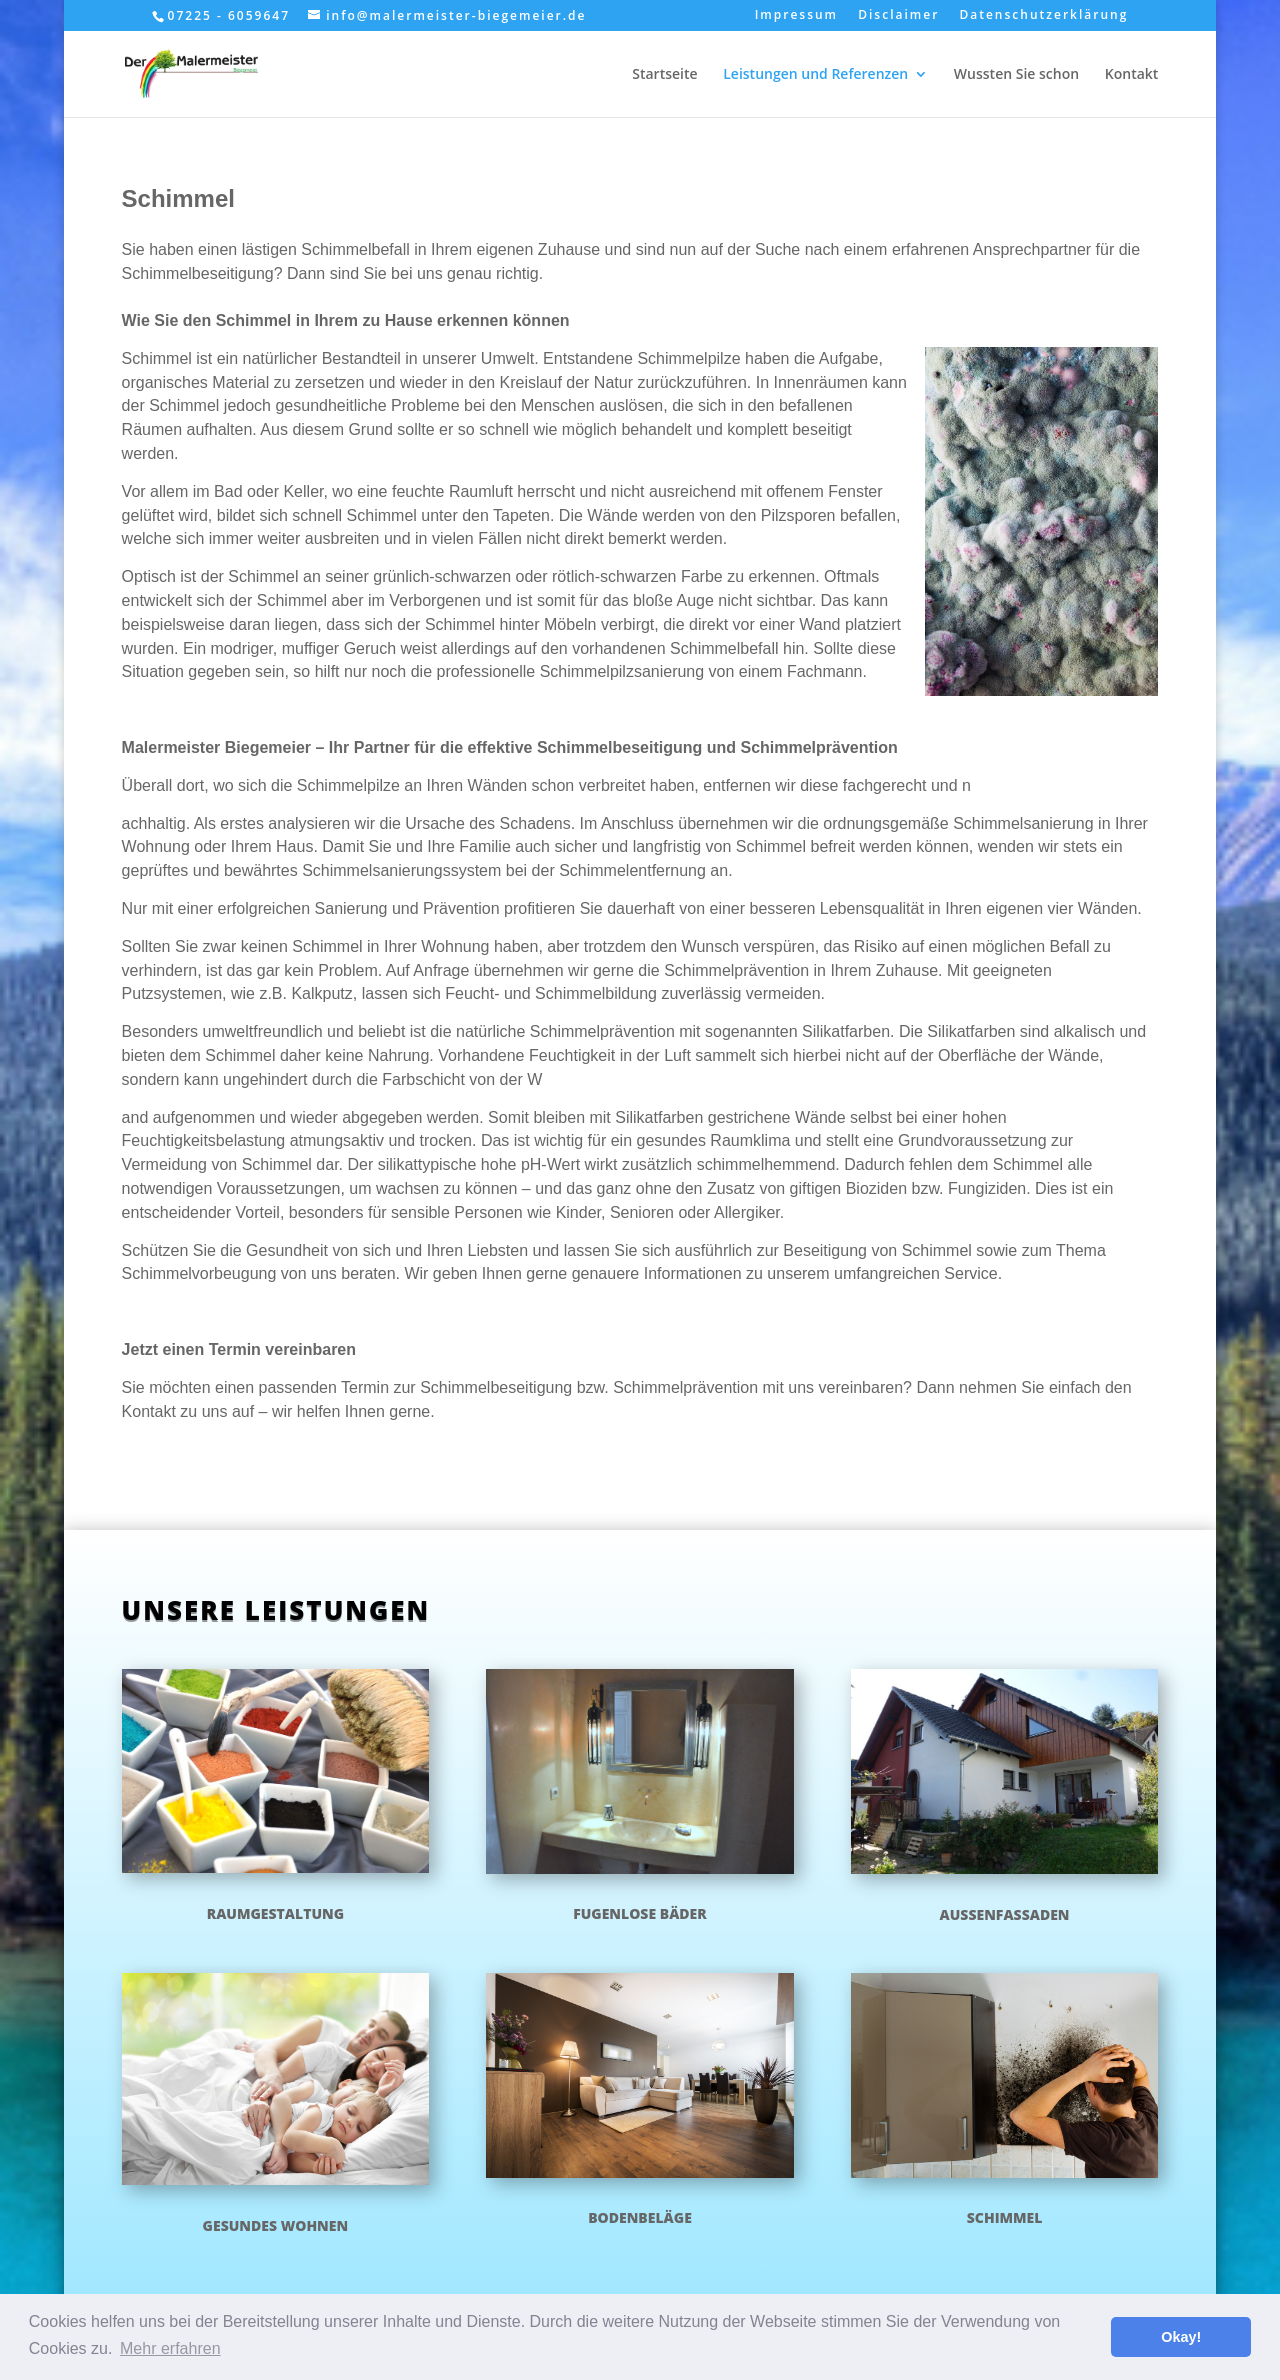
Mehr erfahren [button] (170, 2348)
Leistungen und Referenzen (815, 75)
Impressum (796, 16)
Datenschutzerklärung (1043, 16)
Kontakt (1132, 75)
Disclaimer (898, 16)
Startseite (664, 75)
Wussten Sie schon (1016, 75)
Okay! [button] (1181, 2337)
